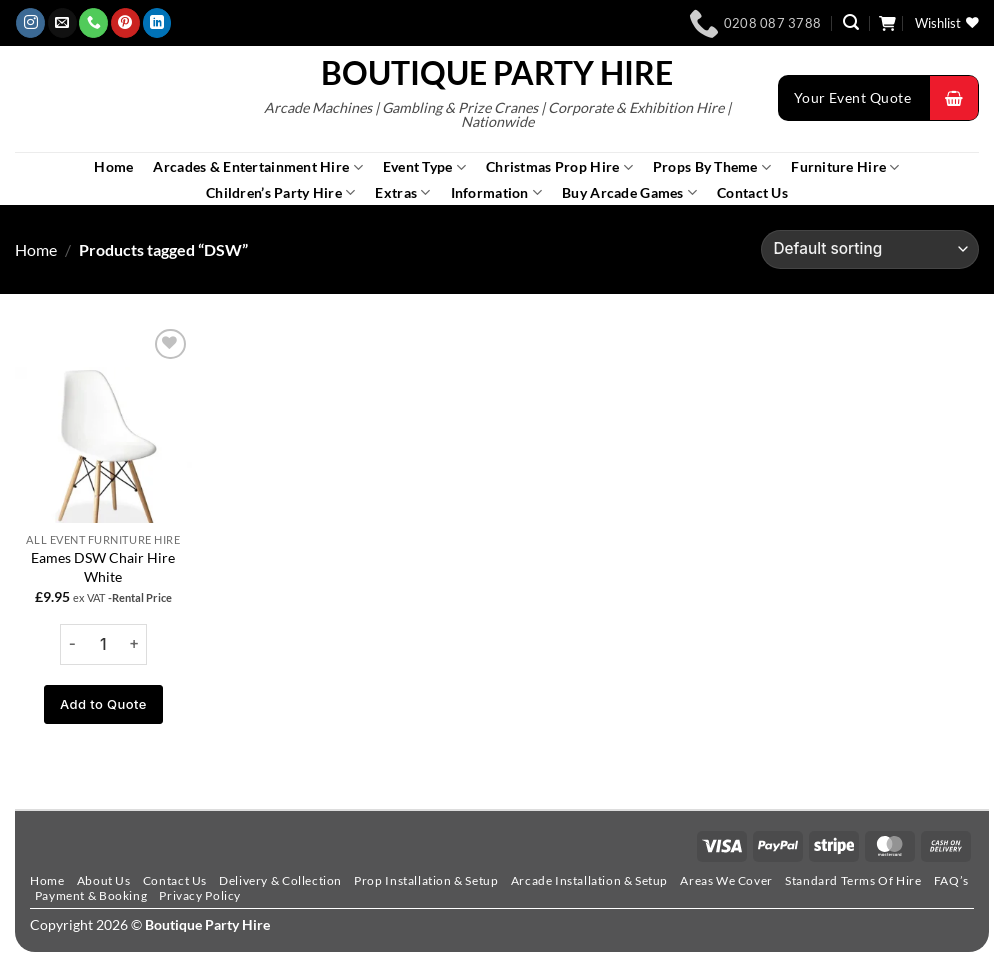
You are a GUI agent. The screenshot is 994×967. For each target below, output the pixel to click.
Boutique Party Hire (497, 73)
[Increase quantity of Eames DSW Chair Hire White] (134, 644)
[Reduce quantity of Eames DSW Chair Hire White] (73, 644)
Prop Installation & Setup (426, 880)
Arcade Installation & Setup (589, 880)
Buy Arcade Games (629, 192)
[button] (851, 22)
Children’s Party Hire (280, 192)
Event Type (424, 167)
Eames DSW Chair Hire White (103, 567)
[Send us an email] (62, 23)
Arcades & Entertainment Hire (257, 167)
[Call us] (93, 23)
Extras (402, 192)
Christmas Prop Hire (559, 167)
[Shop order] (870, 249)
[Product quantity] (104, 644)
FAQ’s (951, 880)
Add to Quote (103, 704)
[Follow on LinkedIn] (157, 23)
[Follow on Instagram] (30, 23)
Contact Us (752, 193)
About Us (104, 880)
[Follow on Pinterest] (125, 23)
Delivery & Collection (280, 880)
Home (113, 167)
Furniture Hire (845, 167)
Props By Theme (712, 167)
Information (497, 192)
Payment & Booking (91, 895)
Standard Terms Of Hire (853, 880)
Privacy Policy (199, 895)
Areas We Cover (726, 880)
